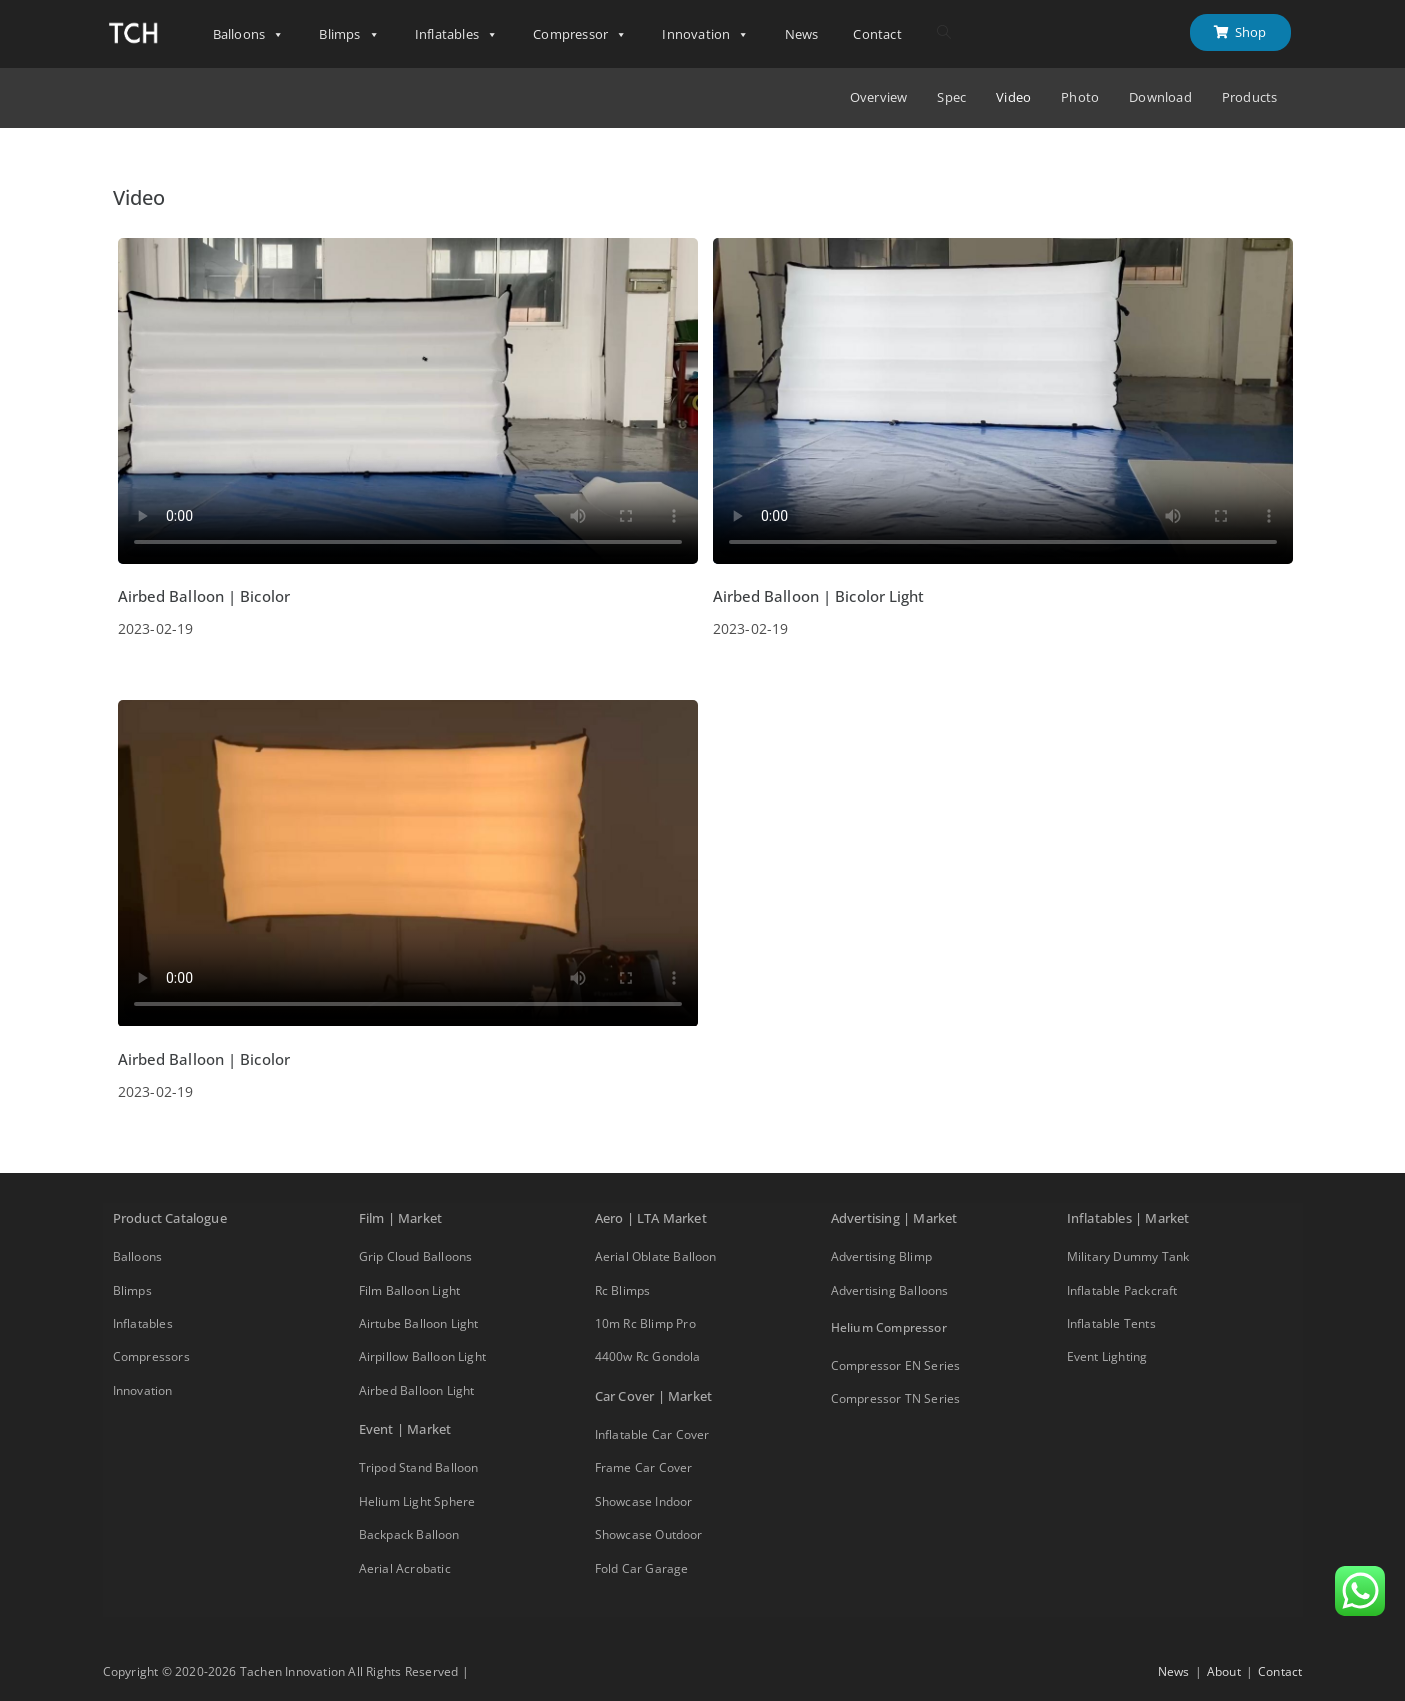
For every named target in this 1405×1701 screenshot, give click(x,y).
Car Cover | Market (654, 1396)
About (1224, 1671)
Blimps (349, 34)
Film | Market (401, 1218)
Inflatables (456, 34)
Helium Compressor (889, 1327)
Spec (951, 97)
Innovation (705, 34)
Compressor (580, 34)
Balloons (249, 34)
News (802, 34)
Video (1013, 97)
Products (1250, 97)
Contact (877, 34)
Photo (1080, 97)
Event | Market (405, 1429)
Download (1160, 97)
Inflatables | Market (1128, 1218)
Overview (879, 97)
